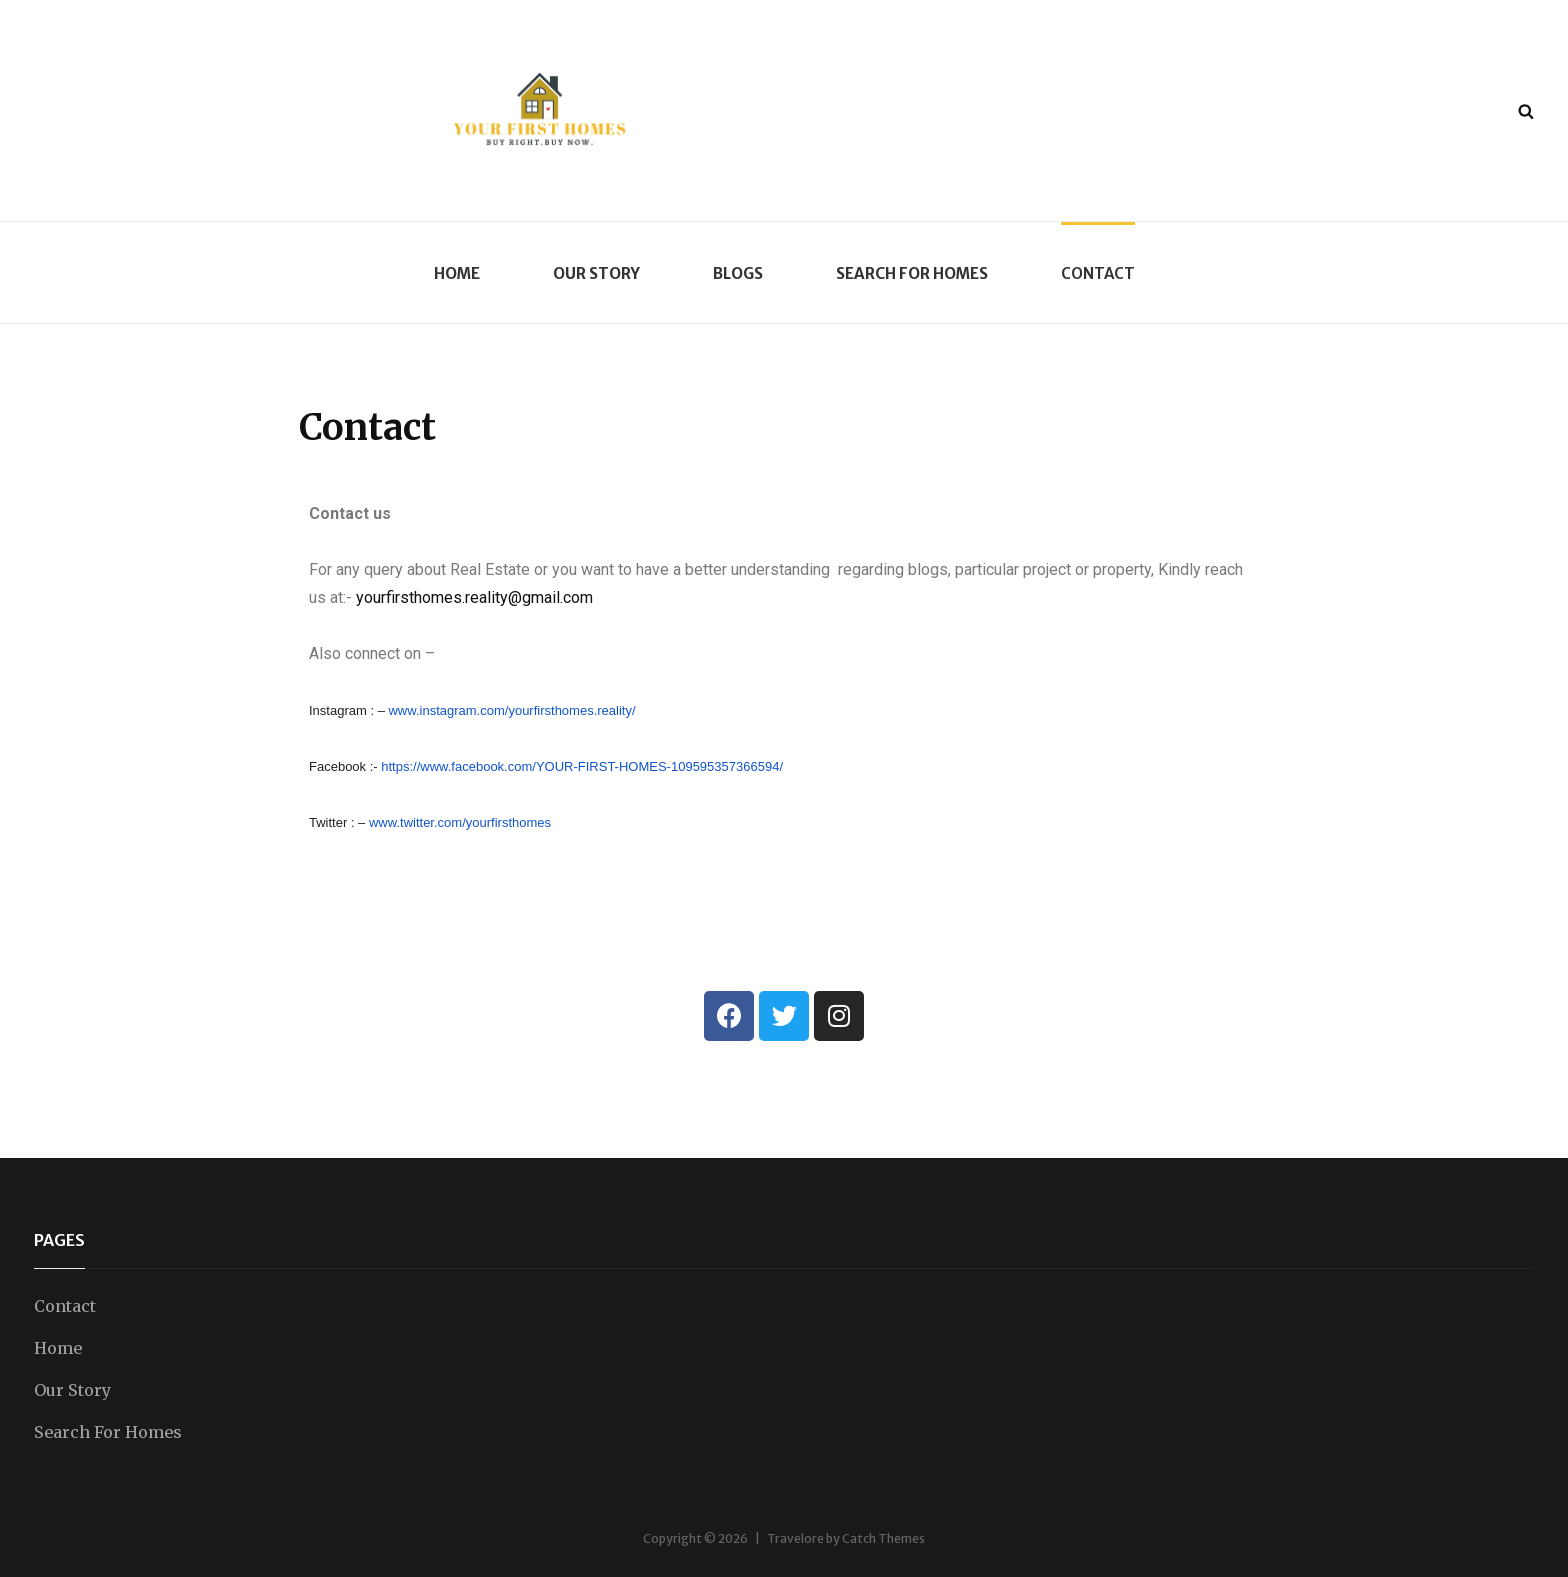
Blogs (738, 273)
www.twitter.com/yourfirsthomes (460, 822)
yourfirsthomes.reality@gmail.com (474, 597)
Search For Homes (912, 273)
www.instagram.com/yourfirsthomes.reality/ (511, 710)
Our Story (596, 273)
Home (457, 273)
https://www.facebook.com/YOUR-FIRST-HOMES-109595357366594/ (582, 766)
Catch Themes (883, 1538)
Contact (1098, 273)
